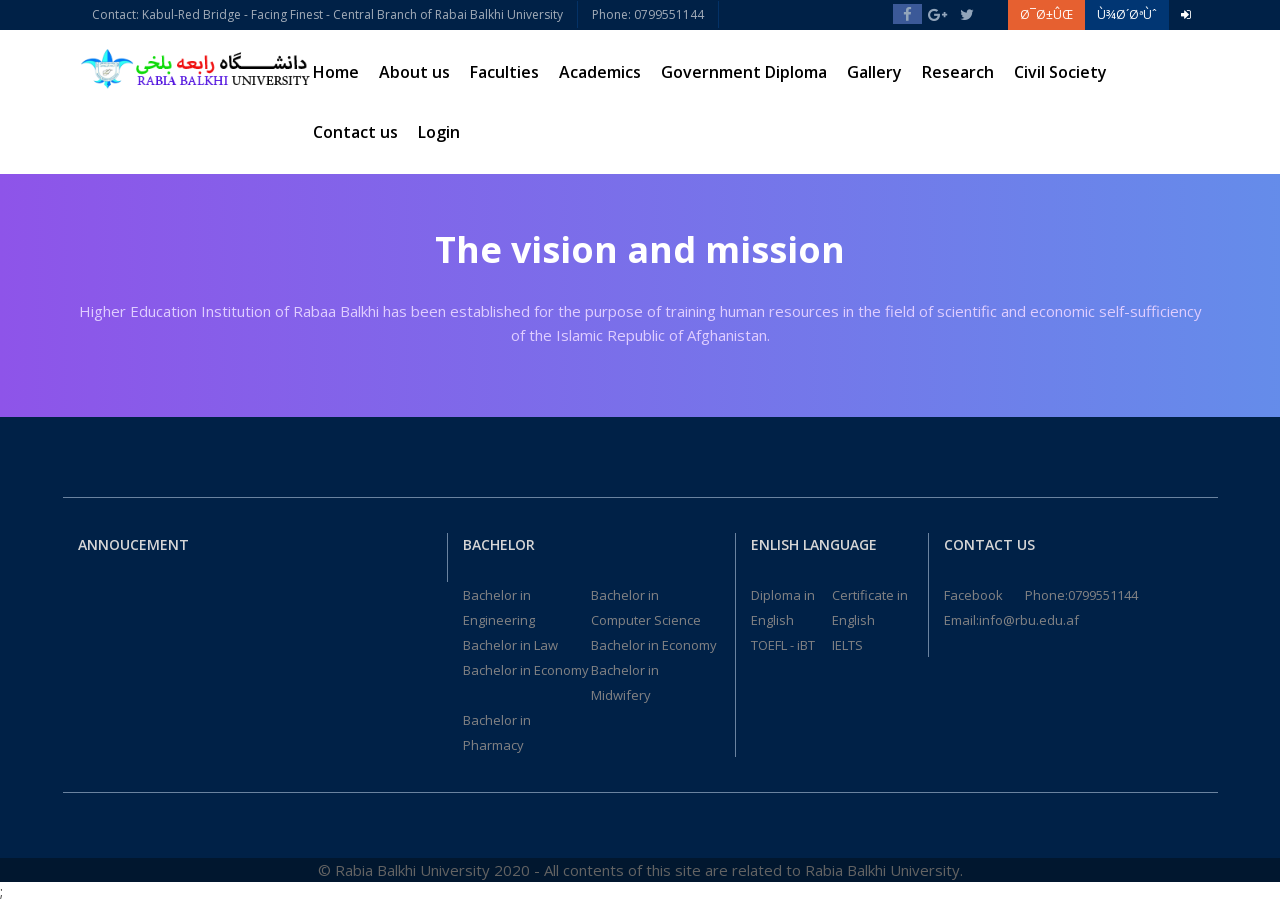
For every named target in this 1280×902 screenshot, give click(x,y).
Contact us (355, 132)
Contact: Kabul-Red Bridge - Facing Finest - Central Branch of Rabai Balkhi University (327, 14)
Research (958, 72)
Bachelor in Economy (654, 645)
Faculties (504, 72)
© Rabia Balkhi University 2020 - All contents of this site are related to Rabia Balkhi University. (640, 870)
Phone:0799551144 (1081, 595)
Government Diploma (744, 72)
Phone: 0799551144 (648, 14)
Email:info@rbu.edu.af (1011, 620)
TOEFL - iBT (783, 645)
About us (414, 72)
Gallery (874, 72)
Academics (600, 72)
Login (439, 132)
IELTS (847, 645)
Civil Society (1060, 72)
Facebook (973, 595)
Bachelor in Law (510, 645)
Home (336, 72)
